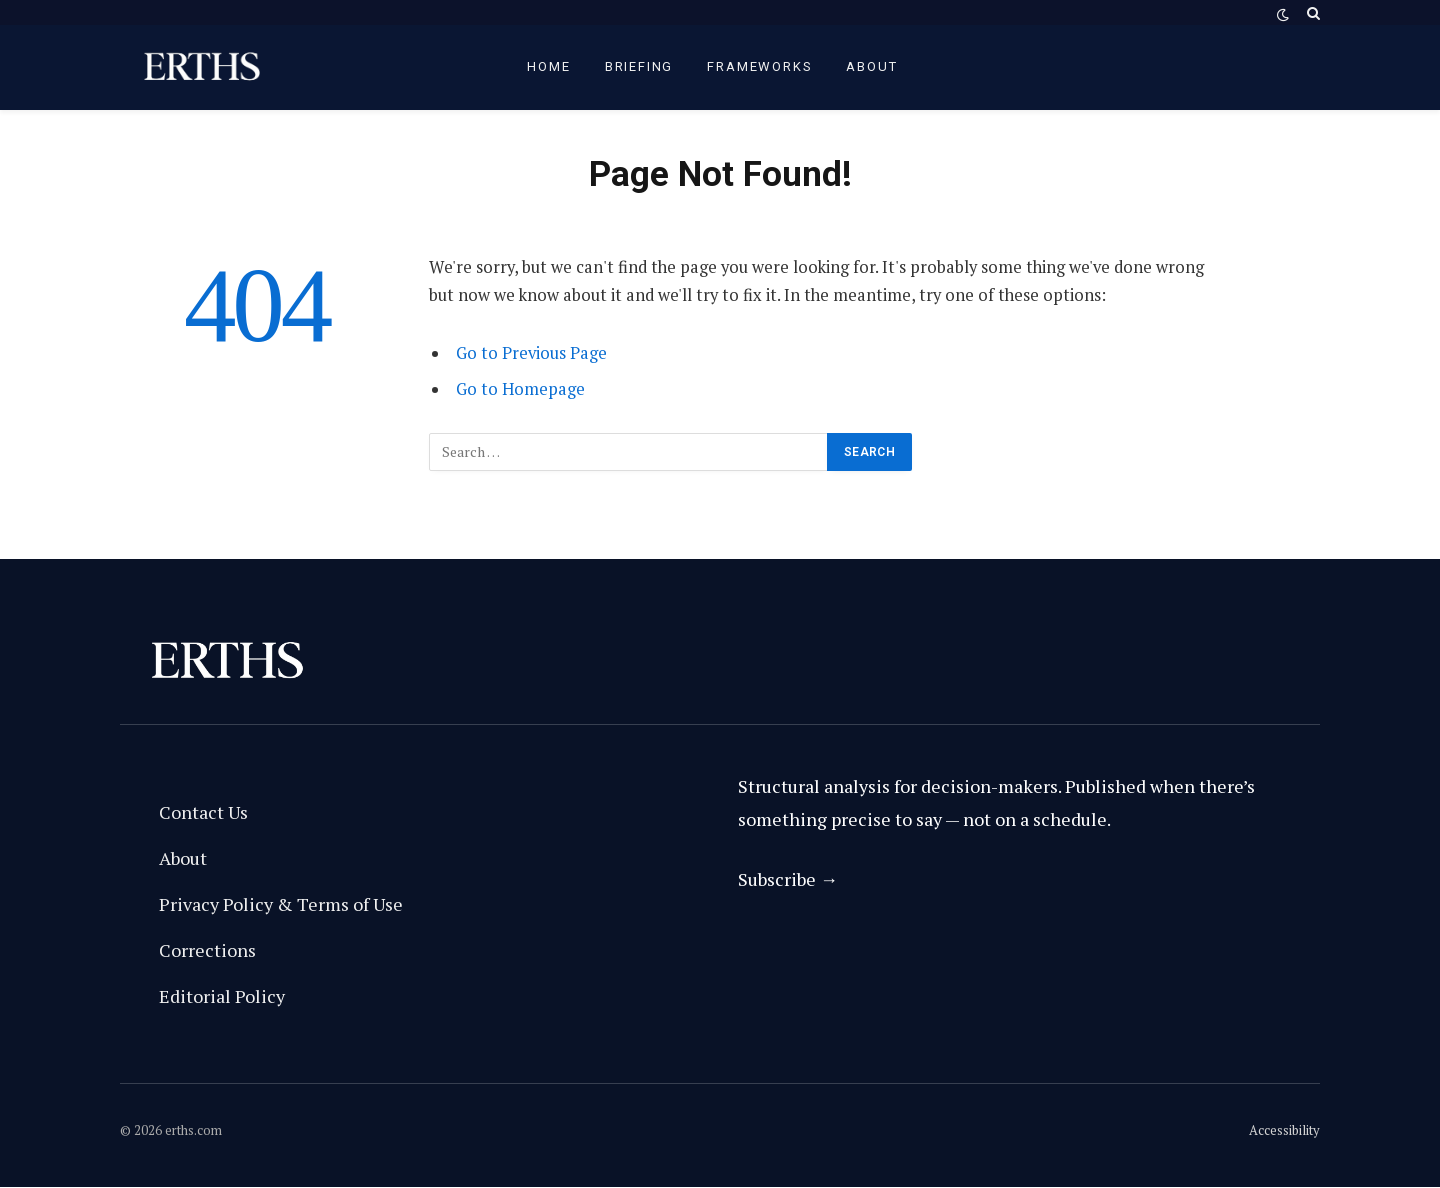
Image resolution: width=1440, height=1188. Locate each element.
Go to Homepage (520, 389)
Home (548, 66)
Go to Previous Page (531, 353)
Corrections (207, 950)
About (871, 66)
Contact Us (203, 812)
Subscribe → (788, 879)
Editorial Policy (222, 996)
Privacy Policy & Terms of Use (281, 904)
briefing (639, 66)
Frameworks (759, 66)
